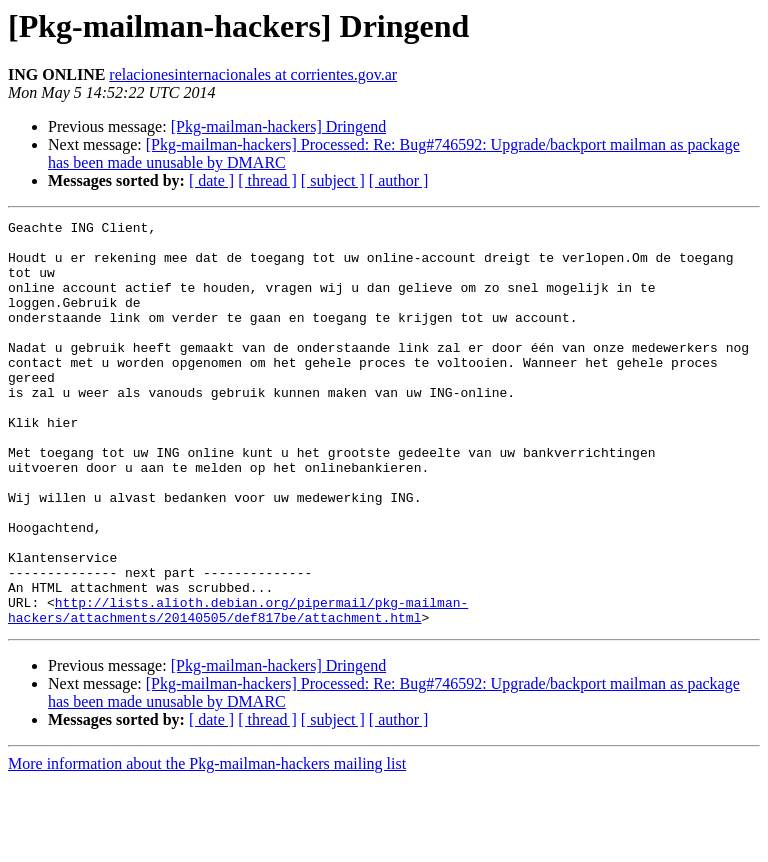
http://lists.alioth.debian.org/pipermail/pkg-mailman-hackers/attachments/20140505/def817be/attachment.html (238, 689)
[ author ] (399, 180)
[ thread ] (267, 180)
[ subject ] (333, 180)
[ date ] (211, 180)
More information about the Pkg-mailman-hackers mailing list (207, 844)
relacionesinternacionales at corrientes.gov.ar (253, 74)
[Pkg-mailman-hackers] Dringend (278, 126)
